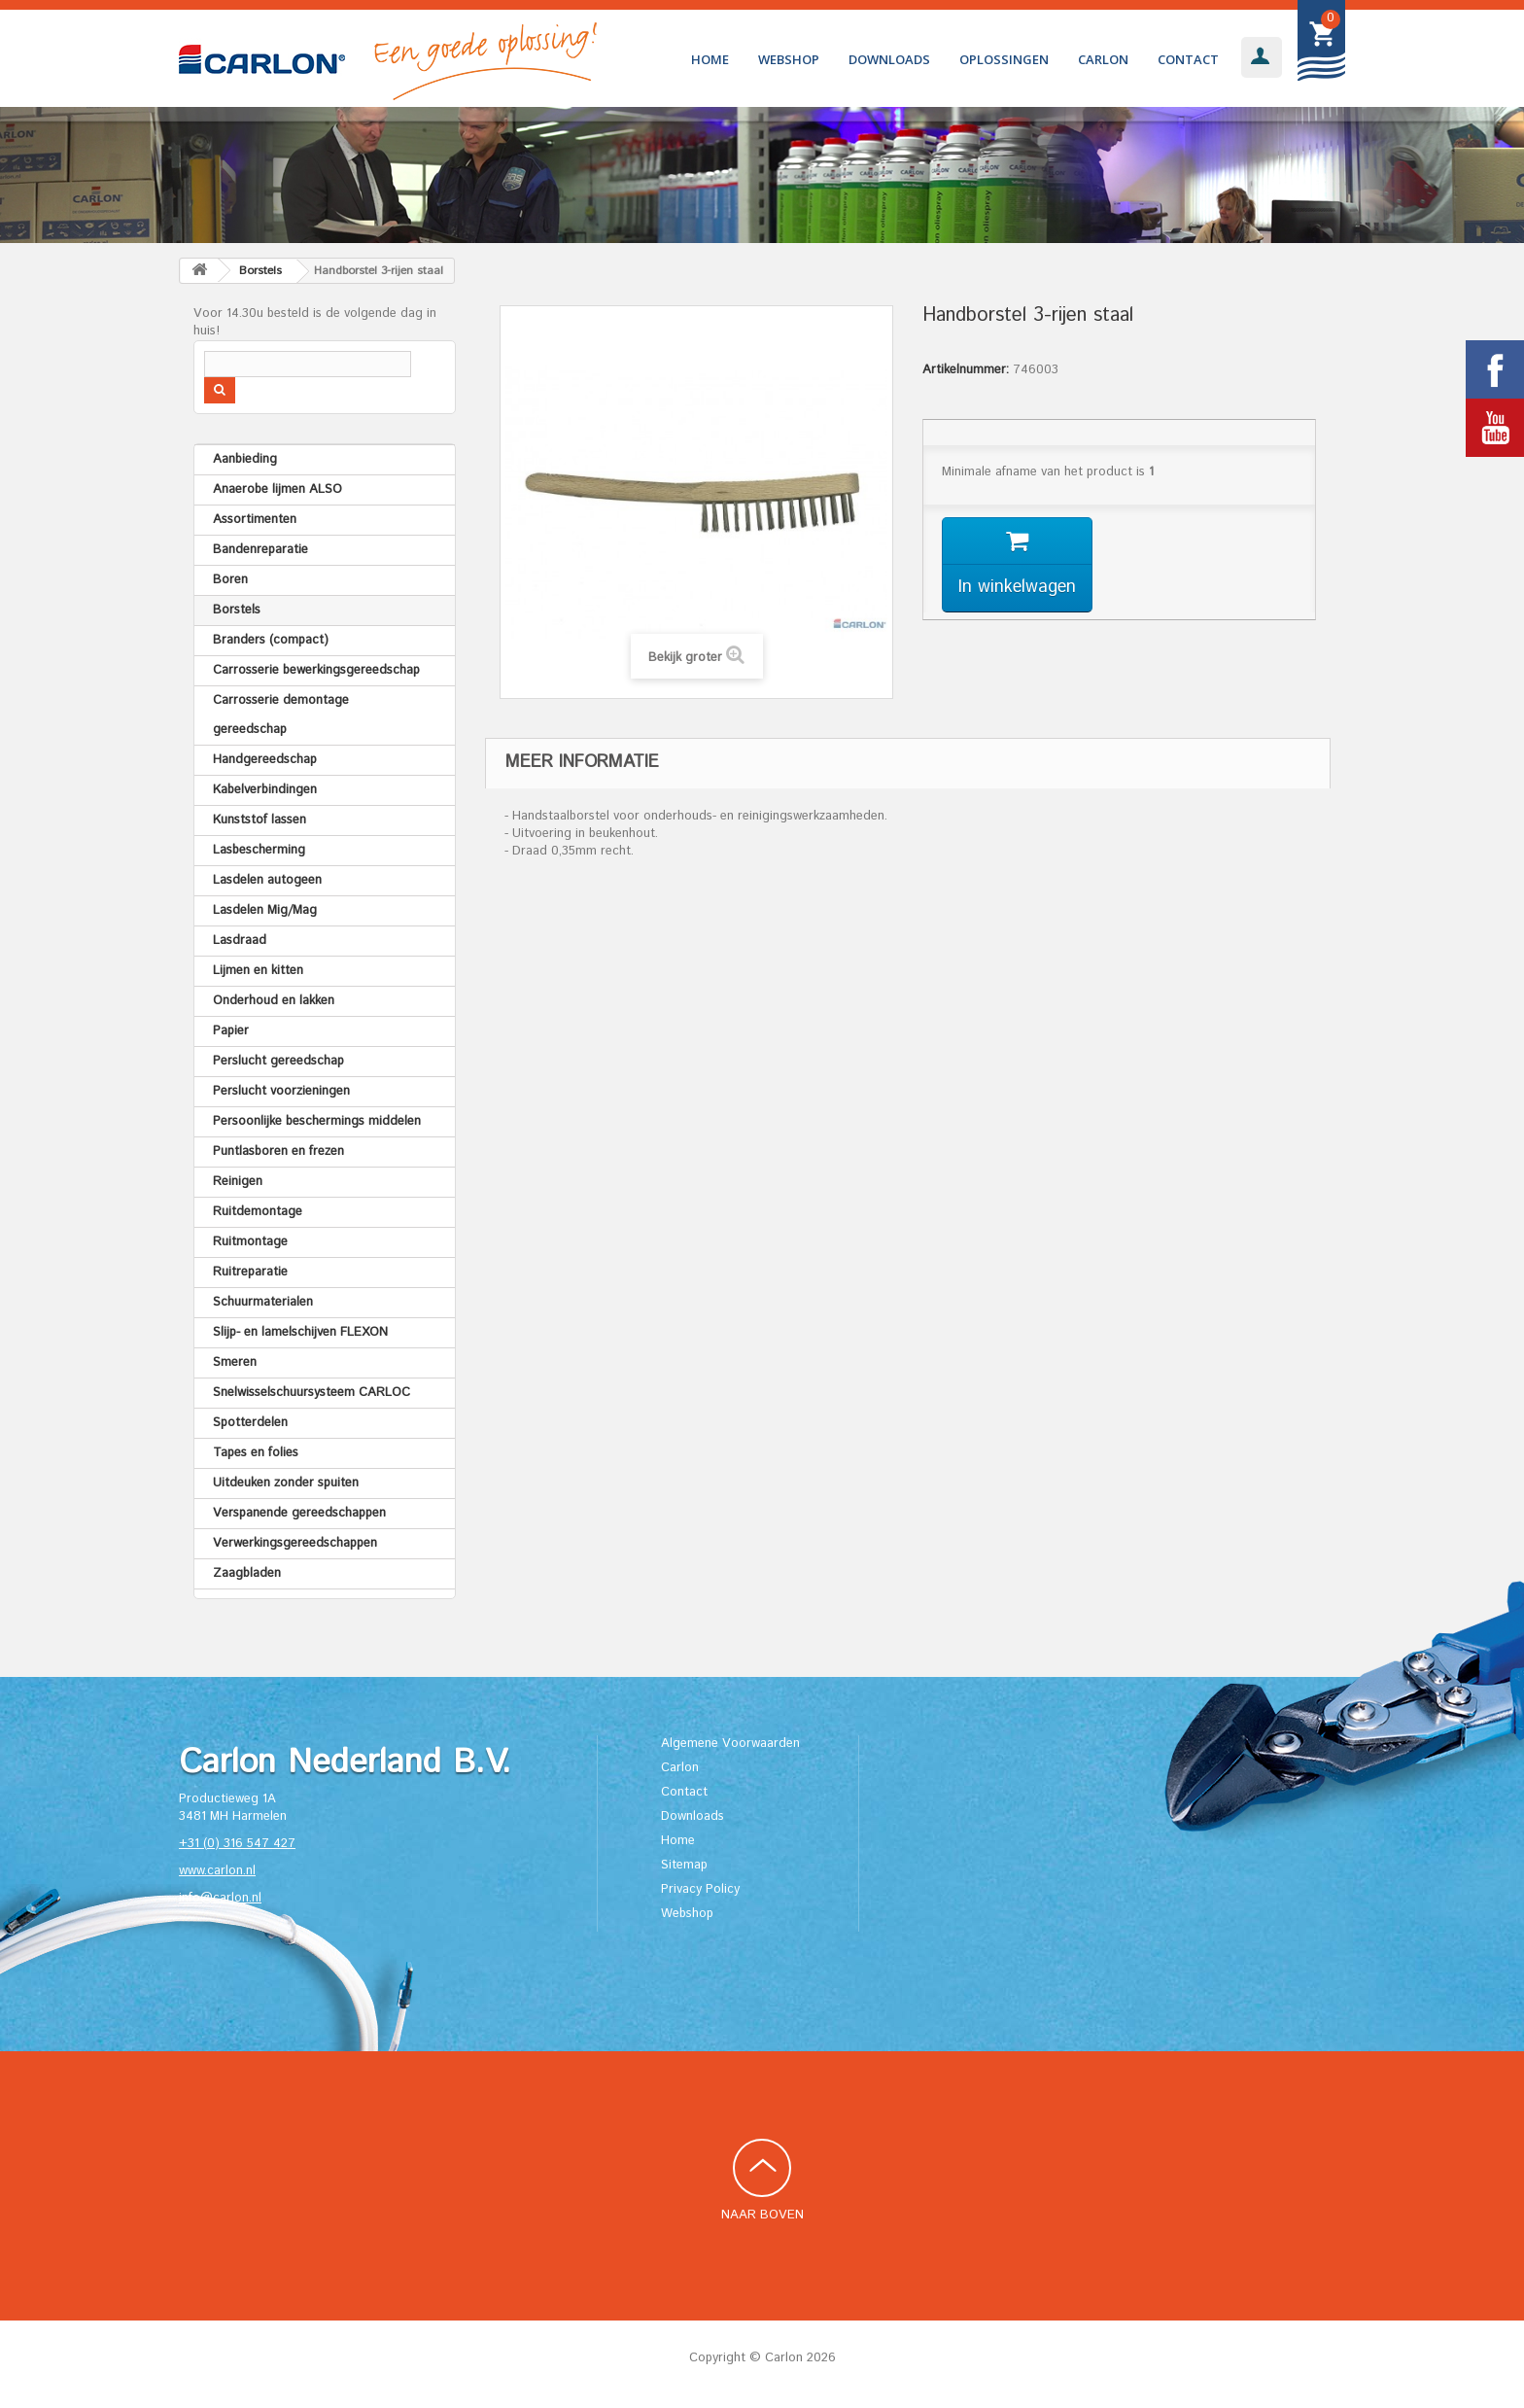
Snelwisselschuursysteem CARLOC (311, 1392)
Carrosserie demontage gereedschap (281, 715)
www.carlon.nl (217, 1871)
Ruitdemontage (257, 1212)
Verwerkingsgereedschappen (295, 1543)
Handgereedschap (265, 759)
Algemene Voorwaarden (730, 1743)
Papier (231, 1031)
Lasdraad (239, 940)
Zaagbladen (247, 1573)
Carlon (1103, 59)
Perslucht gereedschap (278, 1061)
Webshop (788, 59)
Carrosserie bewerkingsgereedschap (316, 670)
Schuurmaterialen (263, 1302)
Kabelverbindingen (265, 790)
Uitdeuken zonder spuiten (286, 1483)
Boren (230, 580)
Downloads (889, 59)
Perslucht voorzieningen (281, 1091)
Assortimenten (254, 519)
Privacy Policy (700, 1889)
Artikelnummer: (965, 370)
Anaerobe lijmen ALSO (277, 489)
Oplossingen (1004, 59)
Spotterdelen (250, 1422)
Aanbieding (245, 459)
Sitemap (684, 1865)
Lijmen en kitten (258, 970)
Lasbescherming (259, 850)
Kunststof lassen (259, 820)
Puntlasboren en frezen (278, 1151)
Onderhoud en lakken (273, 1001)
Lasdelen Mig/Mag (265, 910)
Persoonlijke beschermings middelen (317, 1121)
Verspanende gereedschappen (299, 1513)
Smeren (235, 1362)
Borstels (236, 610)
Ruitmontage (250, 1242)
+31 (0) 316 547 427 (237, 1843)
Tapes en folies (255, 1453)
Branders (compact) (271, 640)
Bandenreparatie (260, 550)
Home (710, 59)
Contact (1188, 59)
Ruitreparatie (250, 1272)
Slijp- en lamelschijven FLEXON (300, 1332)
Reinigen (237, 1181)
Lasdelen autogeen (267, 880)
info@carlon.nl (220, 1898)
